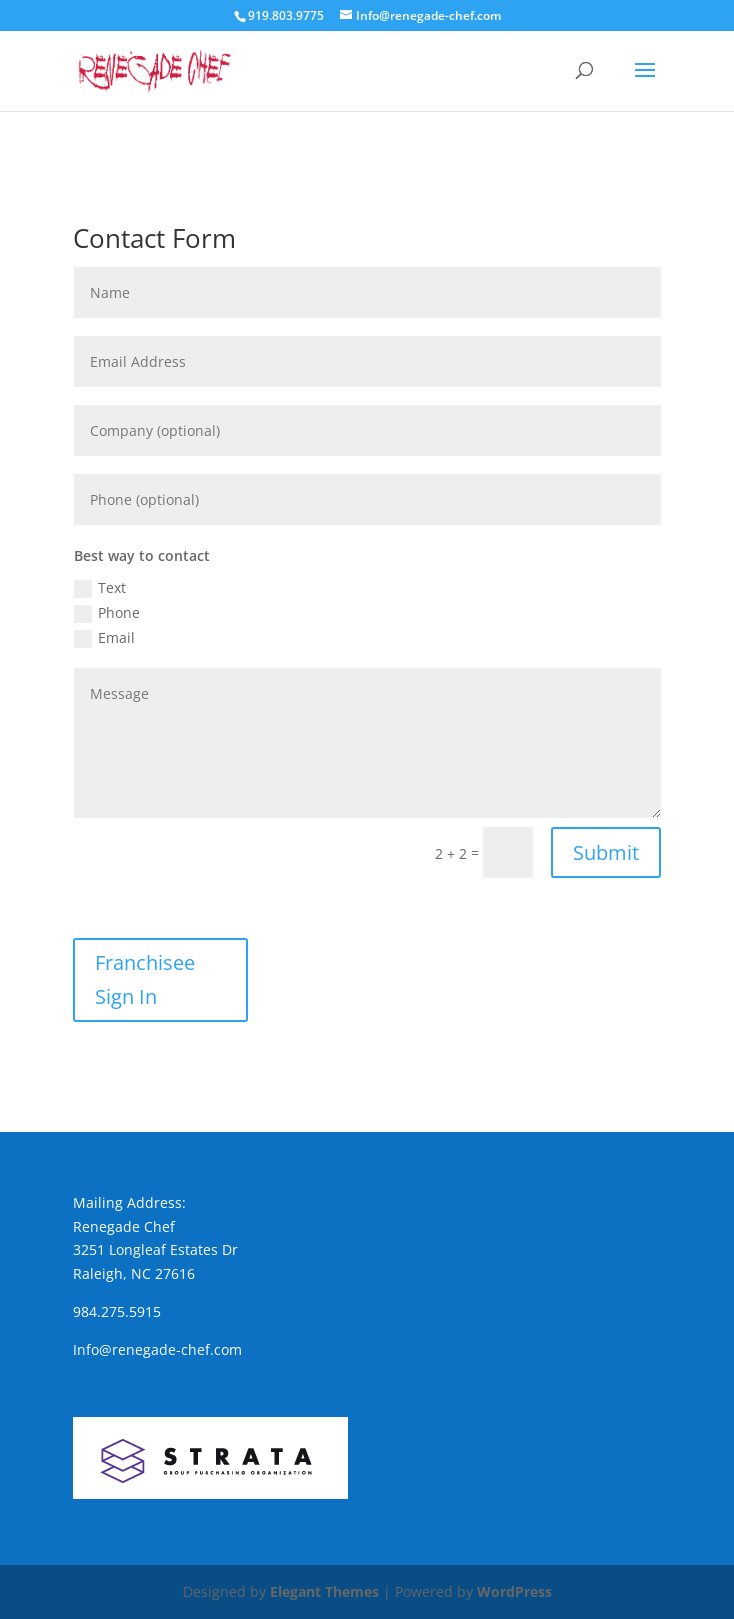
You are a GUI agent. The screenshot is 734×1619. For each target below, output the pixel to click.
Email (104, 638)
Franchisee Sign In (145, 979)
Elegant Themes (324, 1591)
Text (100, 588)
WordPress (514, 1591)
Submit (606, 852)
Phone (107, 613)
